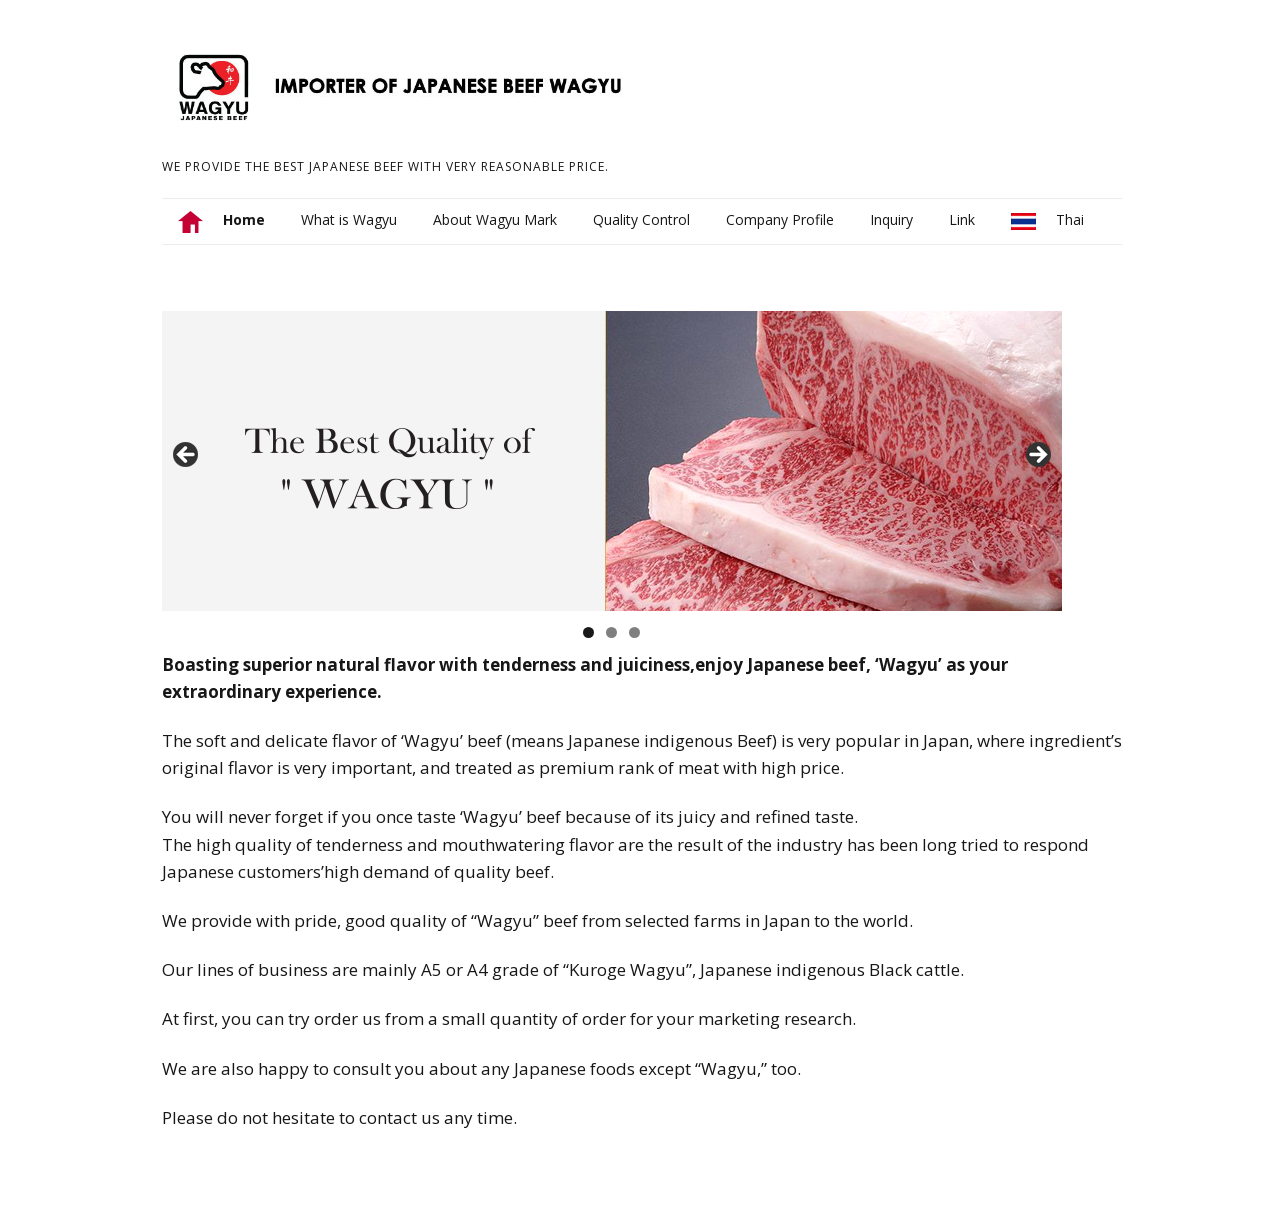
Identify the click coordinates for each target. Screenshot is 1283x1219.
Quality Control (641, 219)
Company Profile (780, 219)
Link (962, 219)
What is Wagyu (349, 219)
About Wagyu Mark (495, 219)
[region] (612, 461)
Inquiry (891, 219)
